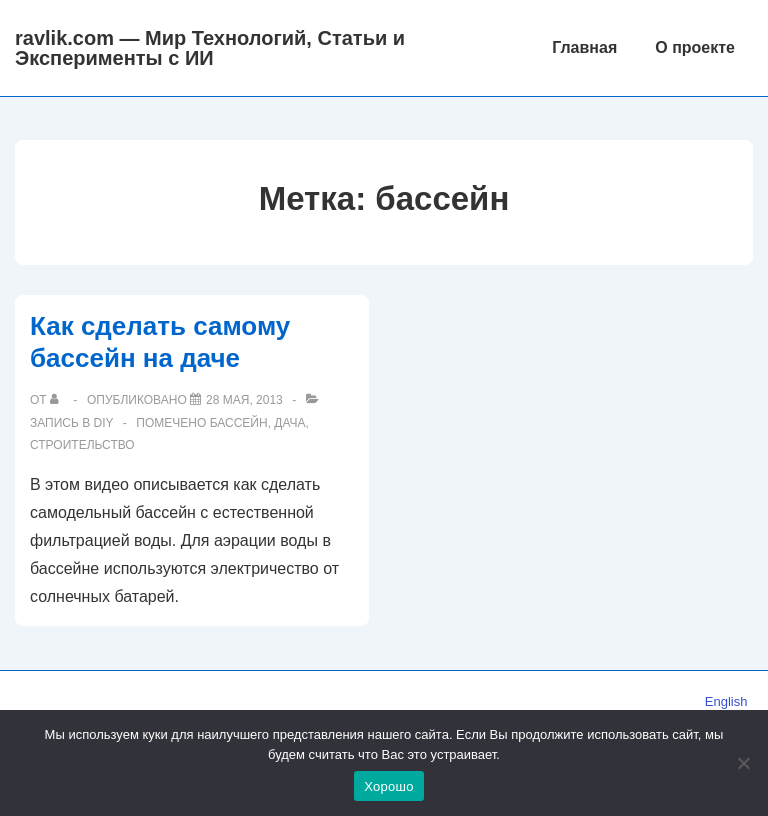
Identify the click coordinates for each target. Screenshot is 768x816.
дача (289, 423)
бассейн (239, 423)
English (726, 701)
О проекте (695, 47)
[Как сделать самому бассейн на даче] (244, 400)
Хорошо (388, 786)
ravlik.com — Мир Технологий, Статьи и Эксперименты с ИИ (210, 48)
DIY (104, 423)
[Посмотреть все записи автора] (58, 400)
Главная (584, 47)
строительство (82, 445)
